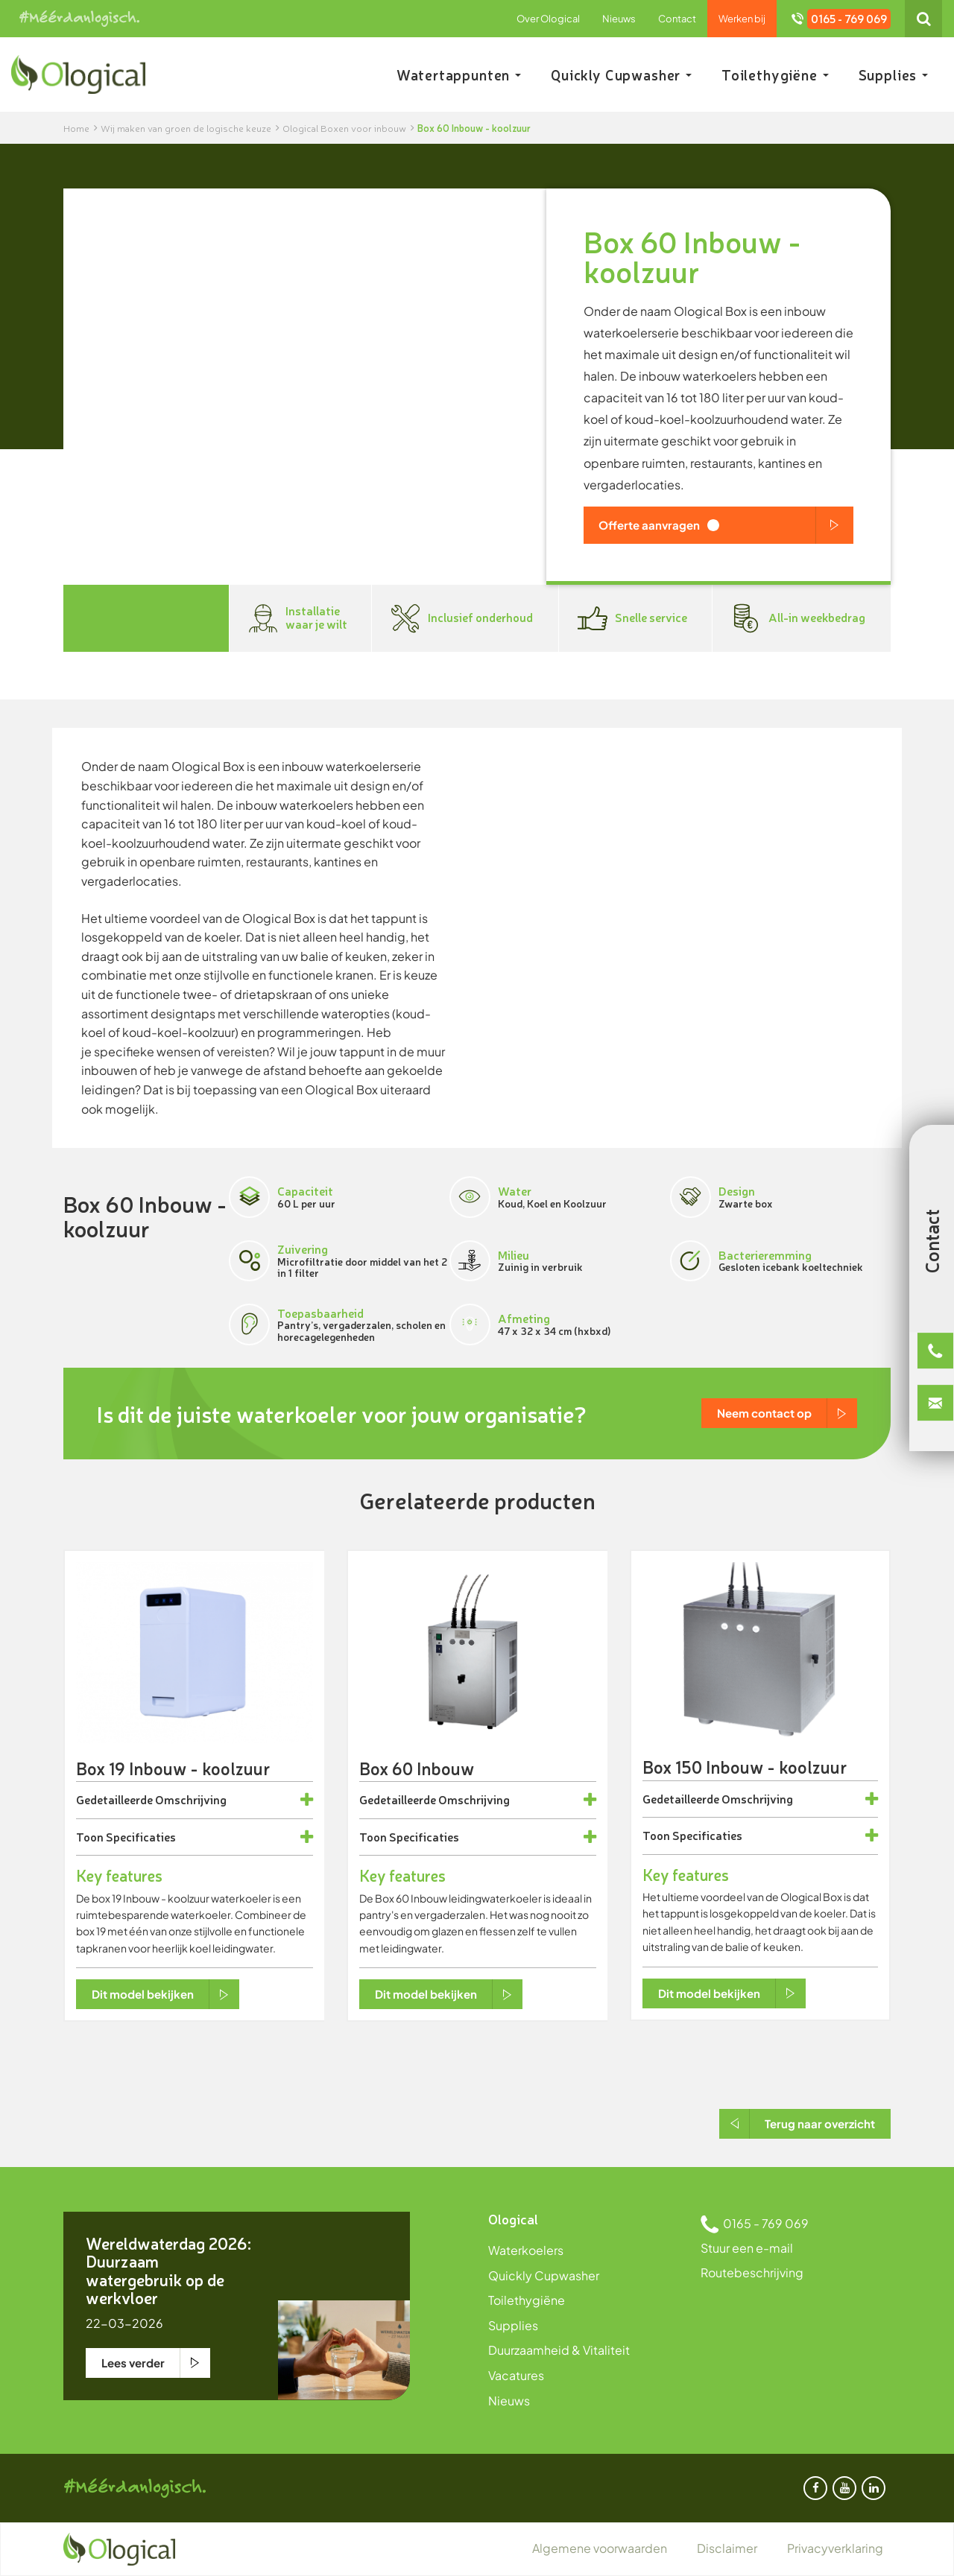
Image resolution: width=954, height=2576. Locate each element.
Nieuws (619, 19)
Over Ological (548, 19)
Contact (677, 19)
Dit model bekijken (143, 1994)
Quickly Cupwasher (621, 74)
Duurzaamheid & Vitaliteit (559, 2350)
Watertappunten (459, 74)
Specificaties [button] (141, 1837)
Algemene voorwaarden (599, 2548)
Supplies (893, 74)
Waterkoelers (525, 2250)
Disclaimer (727, 2548)
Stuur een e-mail (747, 2248)
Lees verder (133, 2362)
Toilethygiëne (775, 74)
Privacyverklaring (835, 2548)
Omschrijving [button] (191, 1799)
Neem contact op (764, 1413)
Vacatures (516, 2375)
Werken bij (741, 19)
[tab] (194, 1800)
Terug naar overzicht (820, 2123)
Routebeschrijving (752, 2272)
